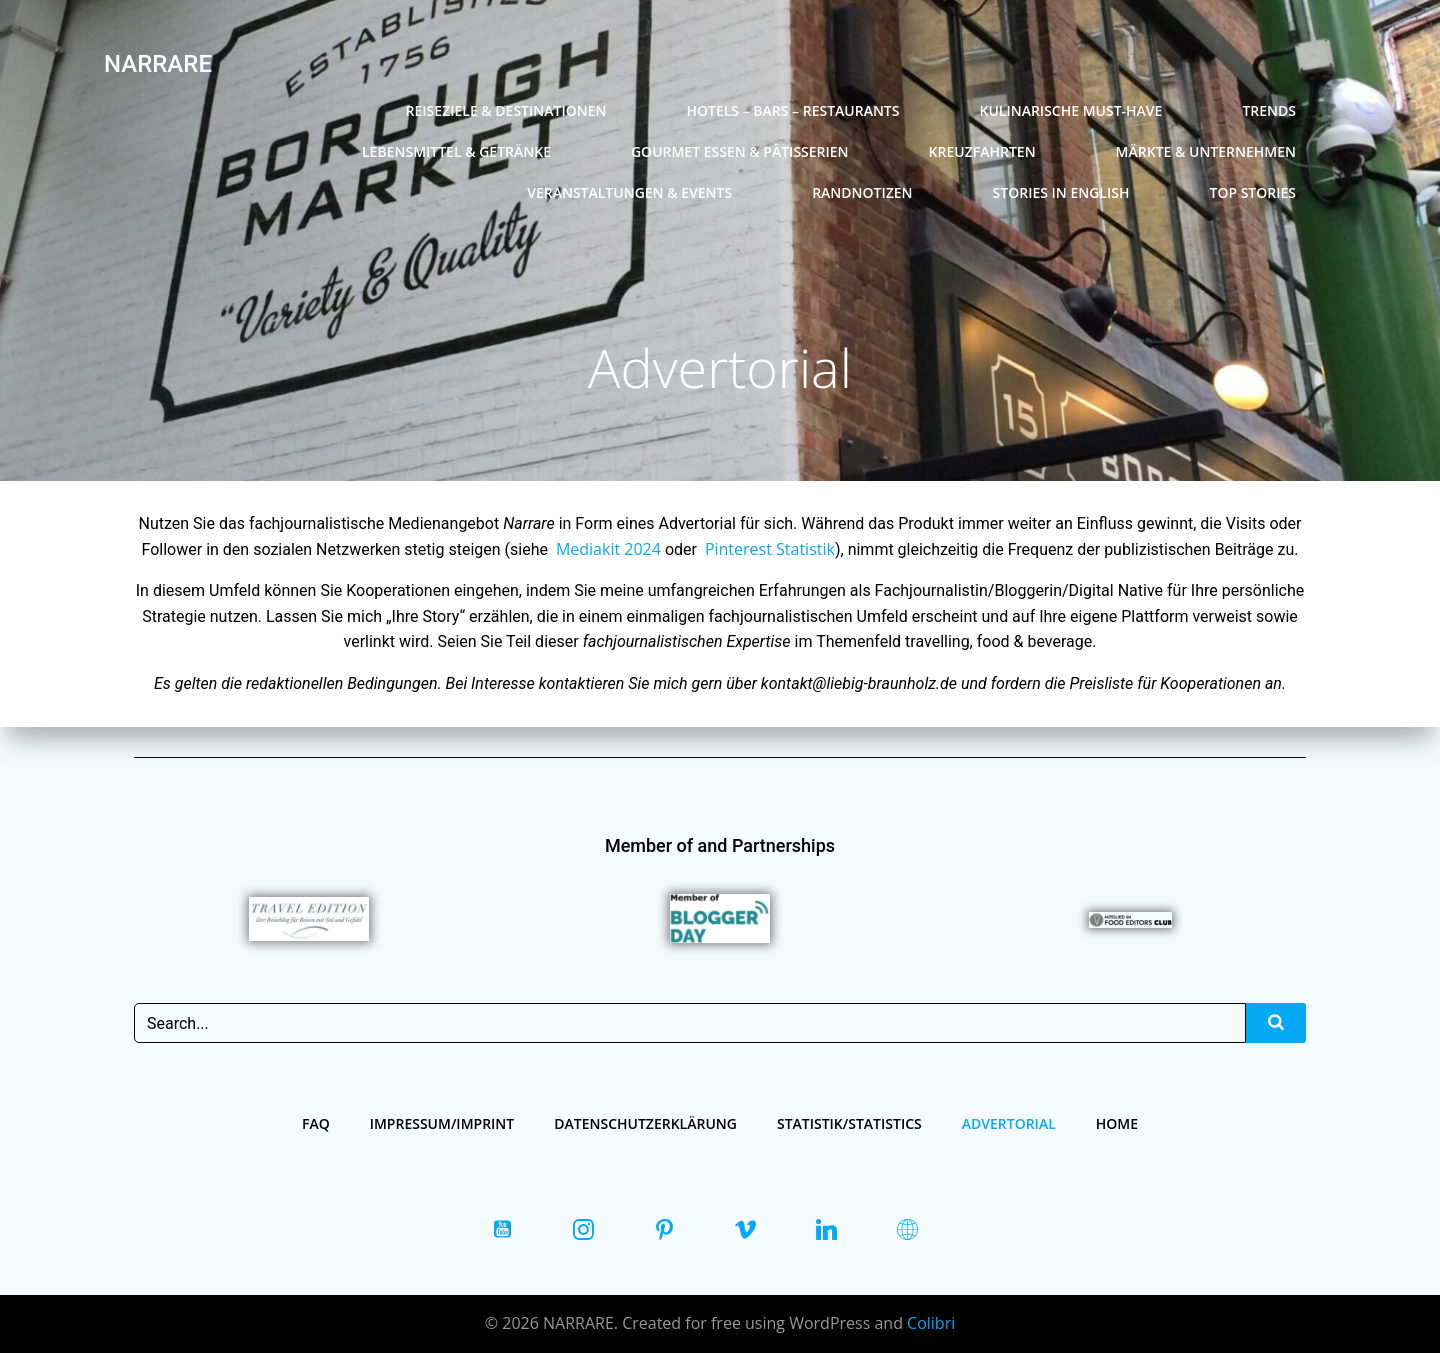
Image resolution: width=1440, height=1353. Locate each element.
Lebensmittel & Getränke (456, 151)
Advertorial (1009, 1123)
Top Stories (1252, 192)
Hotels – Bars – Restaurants (792, 110)
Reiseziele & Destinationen (506, 110)
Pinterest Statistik (770, 549)
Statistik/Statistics (849, 1123)
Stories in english (1061, 192)
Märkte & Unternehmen (1206, 151)
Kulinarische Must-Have (1070, 110)
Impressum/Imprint (442, 1123)
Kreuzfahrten (982, 151)
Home (1117, 1123)
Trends (1269, 110)
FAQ (316, 1123)
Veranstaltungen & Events (629, 192)
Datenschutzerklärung (645, 1123)
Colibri (931, 1323)
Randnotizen (862, 192)
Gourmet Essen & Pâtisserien (740, 151)
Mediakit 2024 (608, 549)
